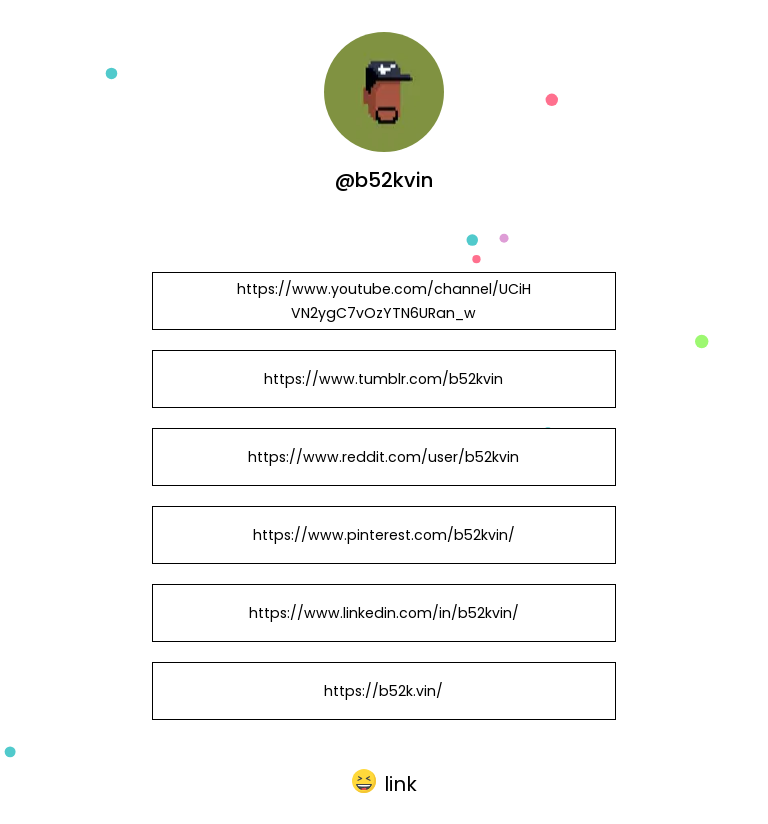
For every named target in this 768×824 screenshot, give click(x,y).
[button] (384, 782)
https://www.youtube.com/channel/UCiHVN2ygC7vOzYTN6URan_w (384, 301)
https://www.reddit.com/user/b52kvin (383, 457)
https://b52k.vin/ (383, 691)
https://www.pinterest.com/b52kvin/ (384, 535)
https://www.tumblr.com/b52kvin (383, 379)
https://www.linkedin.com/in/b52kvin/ (384, 613)
